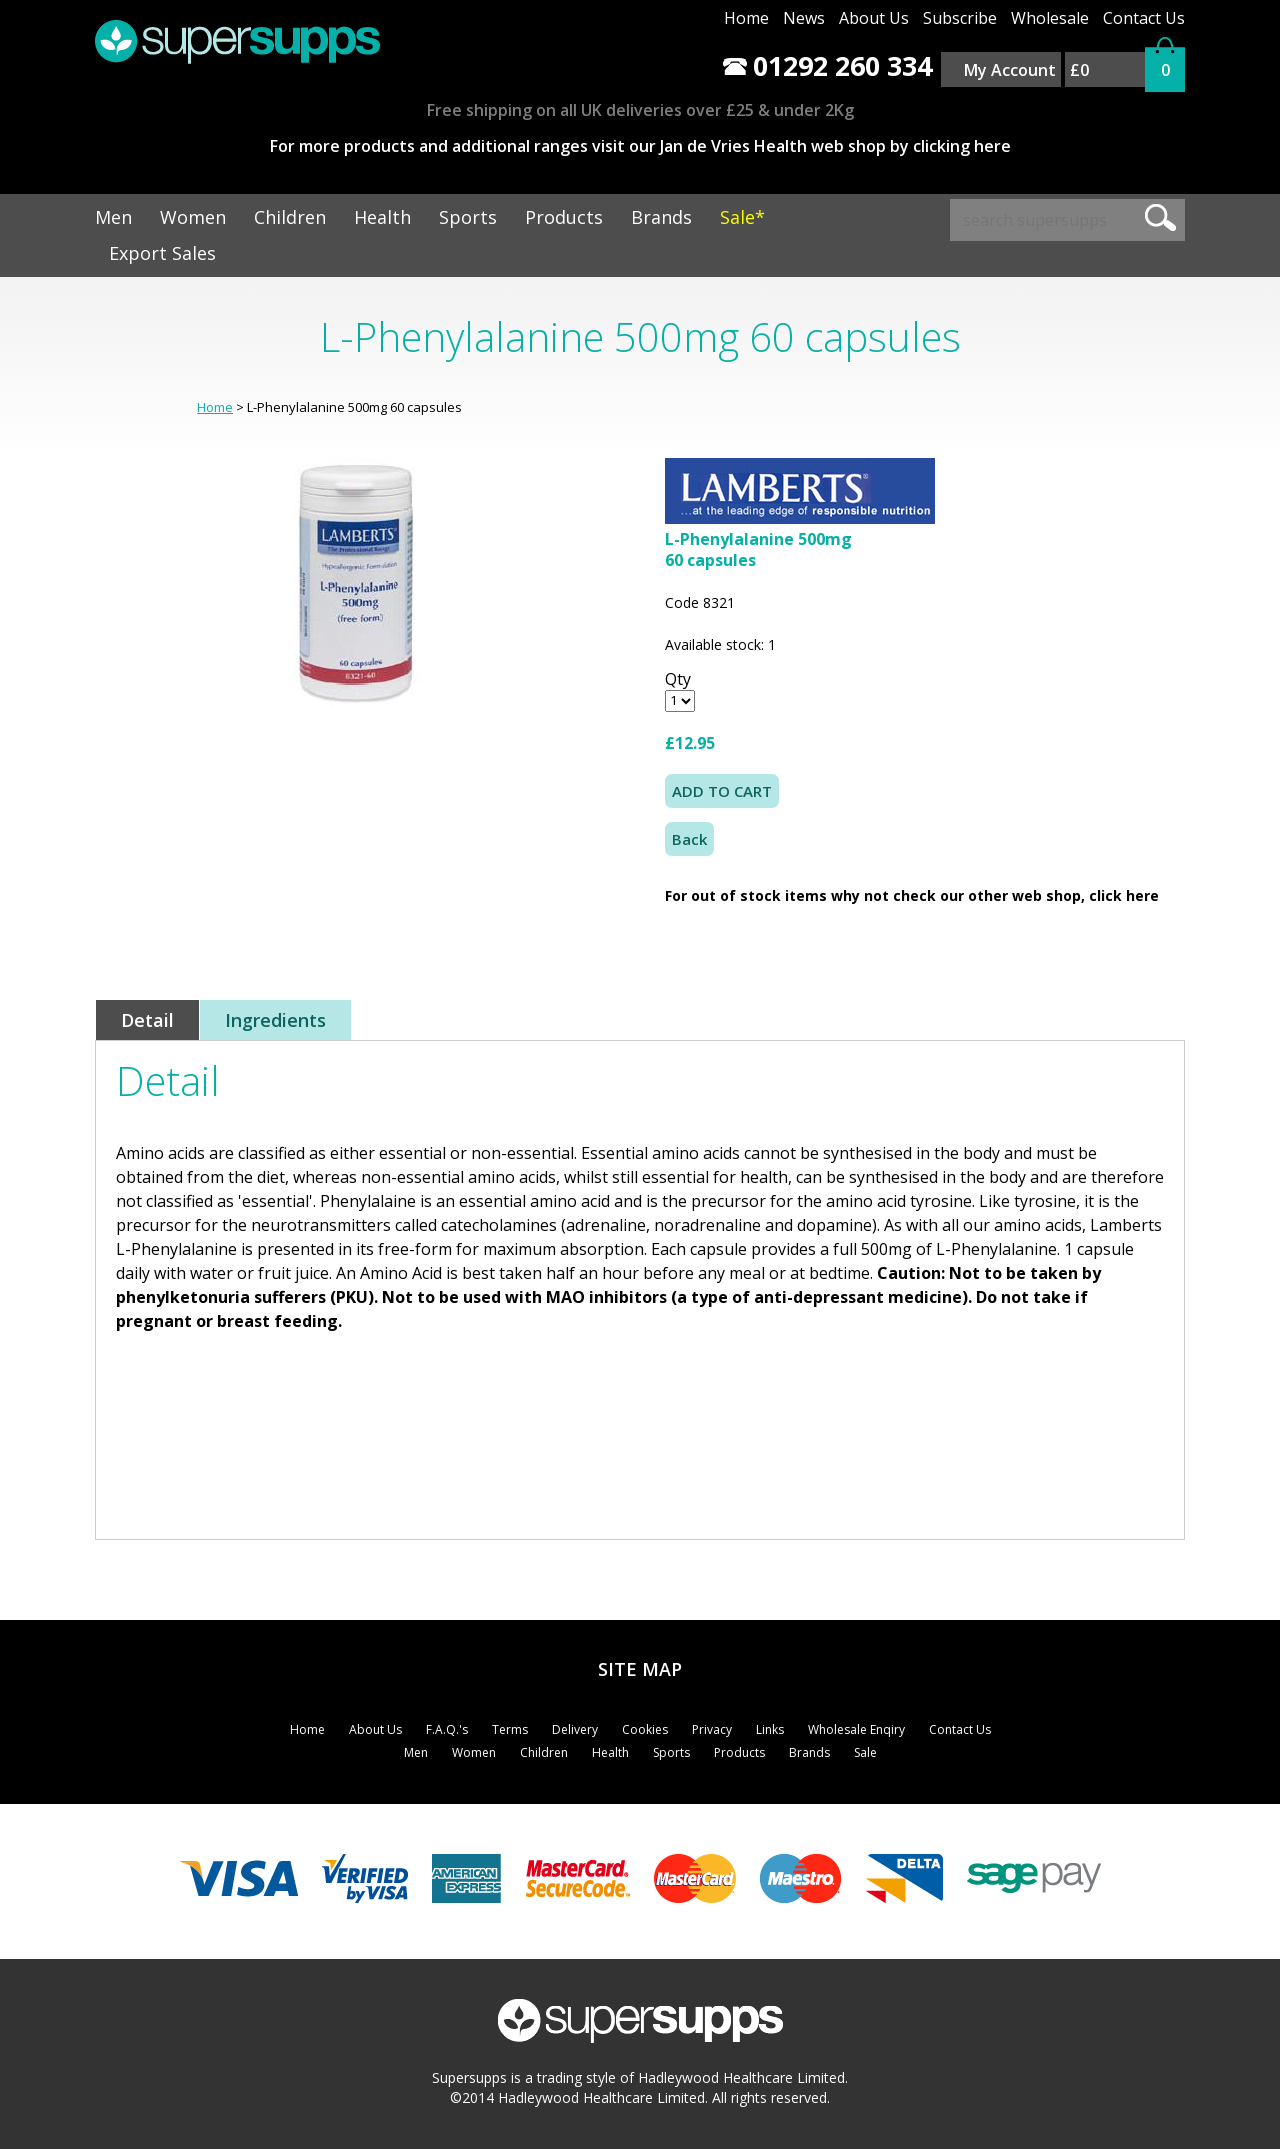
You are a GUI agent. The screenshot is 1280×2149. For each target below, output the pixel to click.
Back (689, 839)
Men (113, 217)
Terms (510, 1729)
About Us (874, 18)
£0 (1079, 70)
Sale (865, 1752)
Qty (678, 679)
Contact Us (1144, 18)
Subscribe (960, 18)
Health (382, 217)
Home (746, 18)
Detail (147, 1020)
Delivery (575, 1729)
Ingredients (275, 1020)
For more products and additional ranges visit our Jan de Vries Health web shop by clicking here (640, 146)
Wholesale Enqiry (856, 1729)
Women (193, 217)
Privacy (712, 1729)
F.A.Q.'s (447, 1729)
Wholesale (1050, 18)
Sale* (742, 217)
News (804, 18)
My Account (1010, 70)
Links (770, 1729)
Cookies (645, 1729)
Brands (661, 217)
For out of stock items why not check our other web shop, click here (912, 895)
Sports (468, 217)
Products (564, 217)
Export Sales (162, 253)
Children (290, 217)
